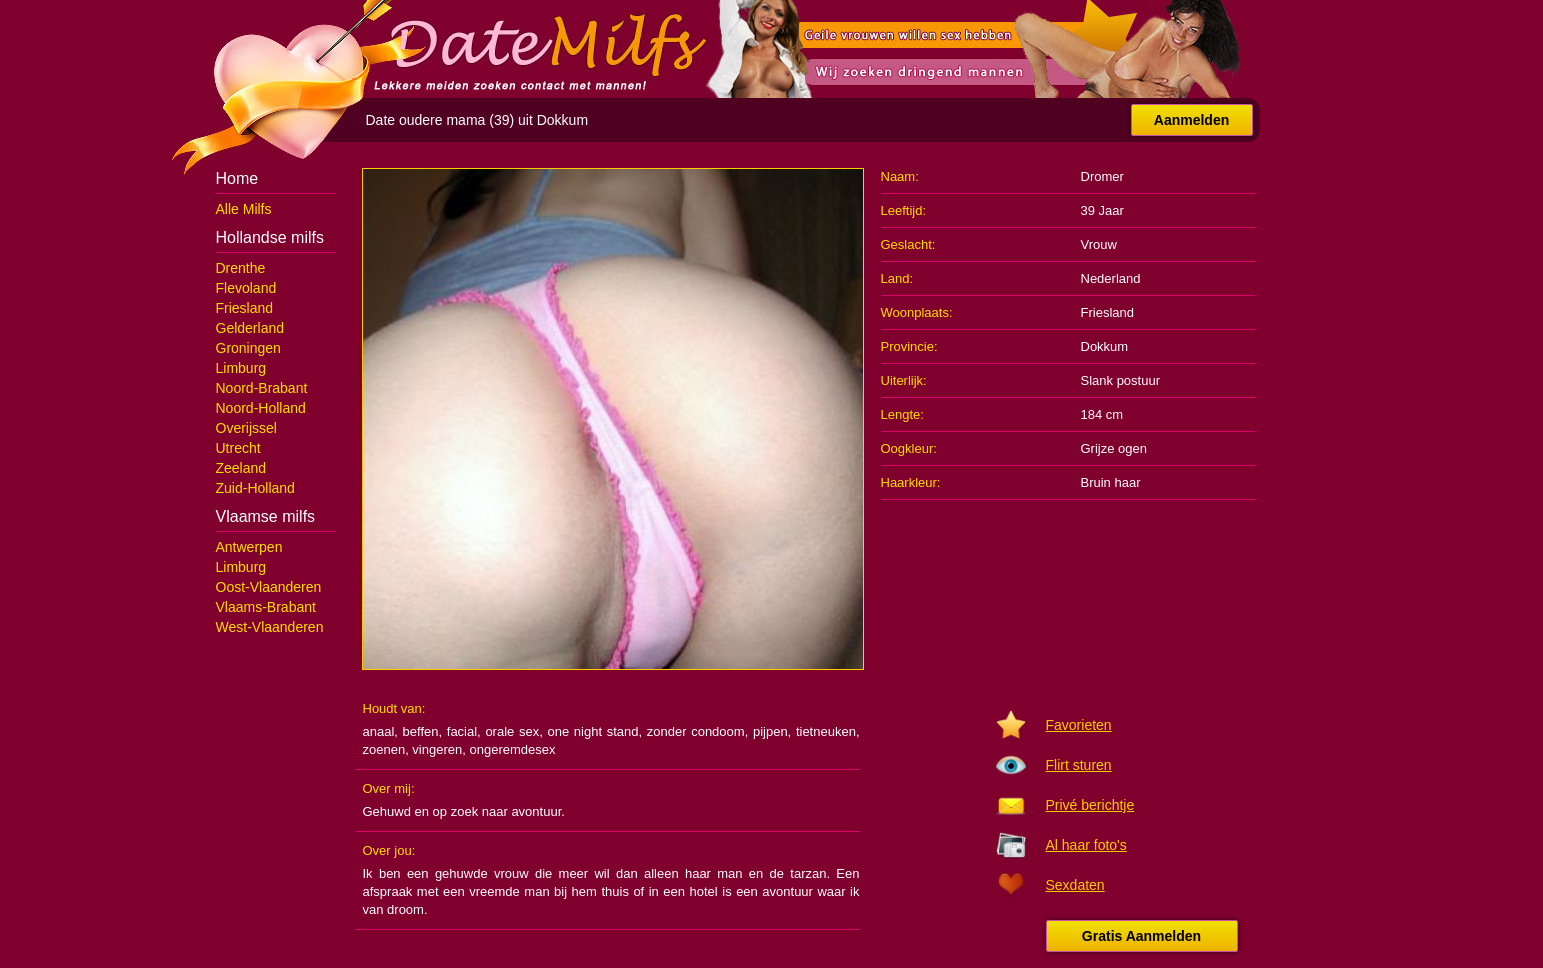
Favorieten (1079, 725)
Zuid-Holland (255, 488)
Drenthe (241, 268)
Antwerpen (249, 547)
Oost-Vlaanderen (269, 587)
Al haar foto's (1086, 845)
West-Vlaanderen (270, 627)
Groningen (248, 348)
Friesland (245, 308)
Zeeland (241, 468)
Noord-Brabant (262, 388)
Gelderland (250, 328)
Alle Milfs (244, 209)
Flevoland (246, 288)
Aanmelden (1191, 120)
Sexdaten (1075, 885)
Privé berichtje (1090, 805)
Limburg (241, 368)
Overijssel (246, 428)
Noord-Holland (261, 408)
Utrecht (238, 448)
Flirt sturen (1079, 765)
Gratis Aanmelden (1141, 936)
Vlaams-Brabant (266, 607)
